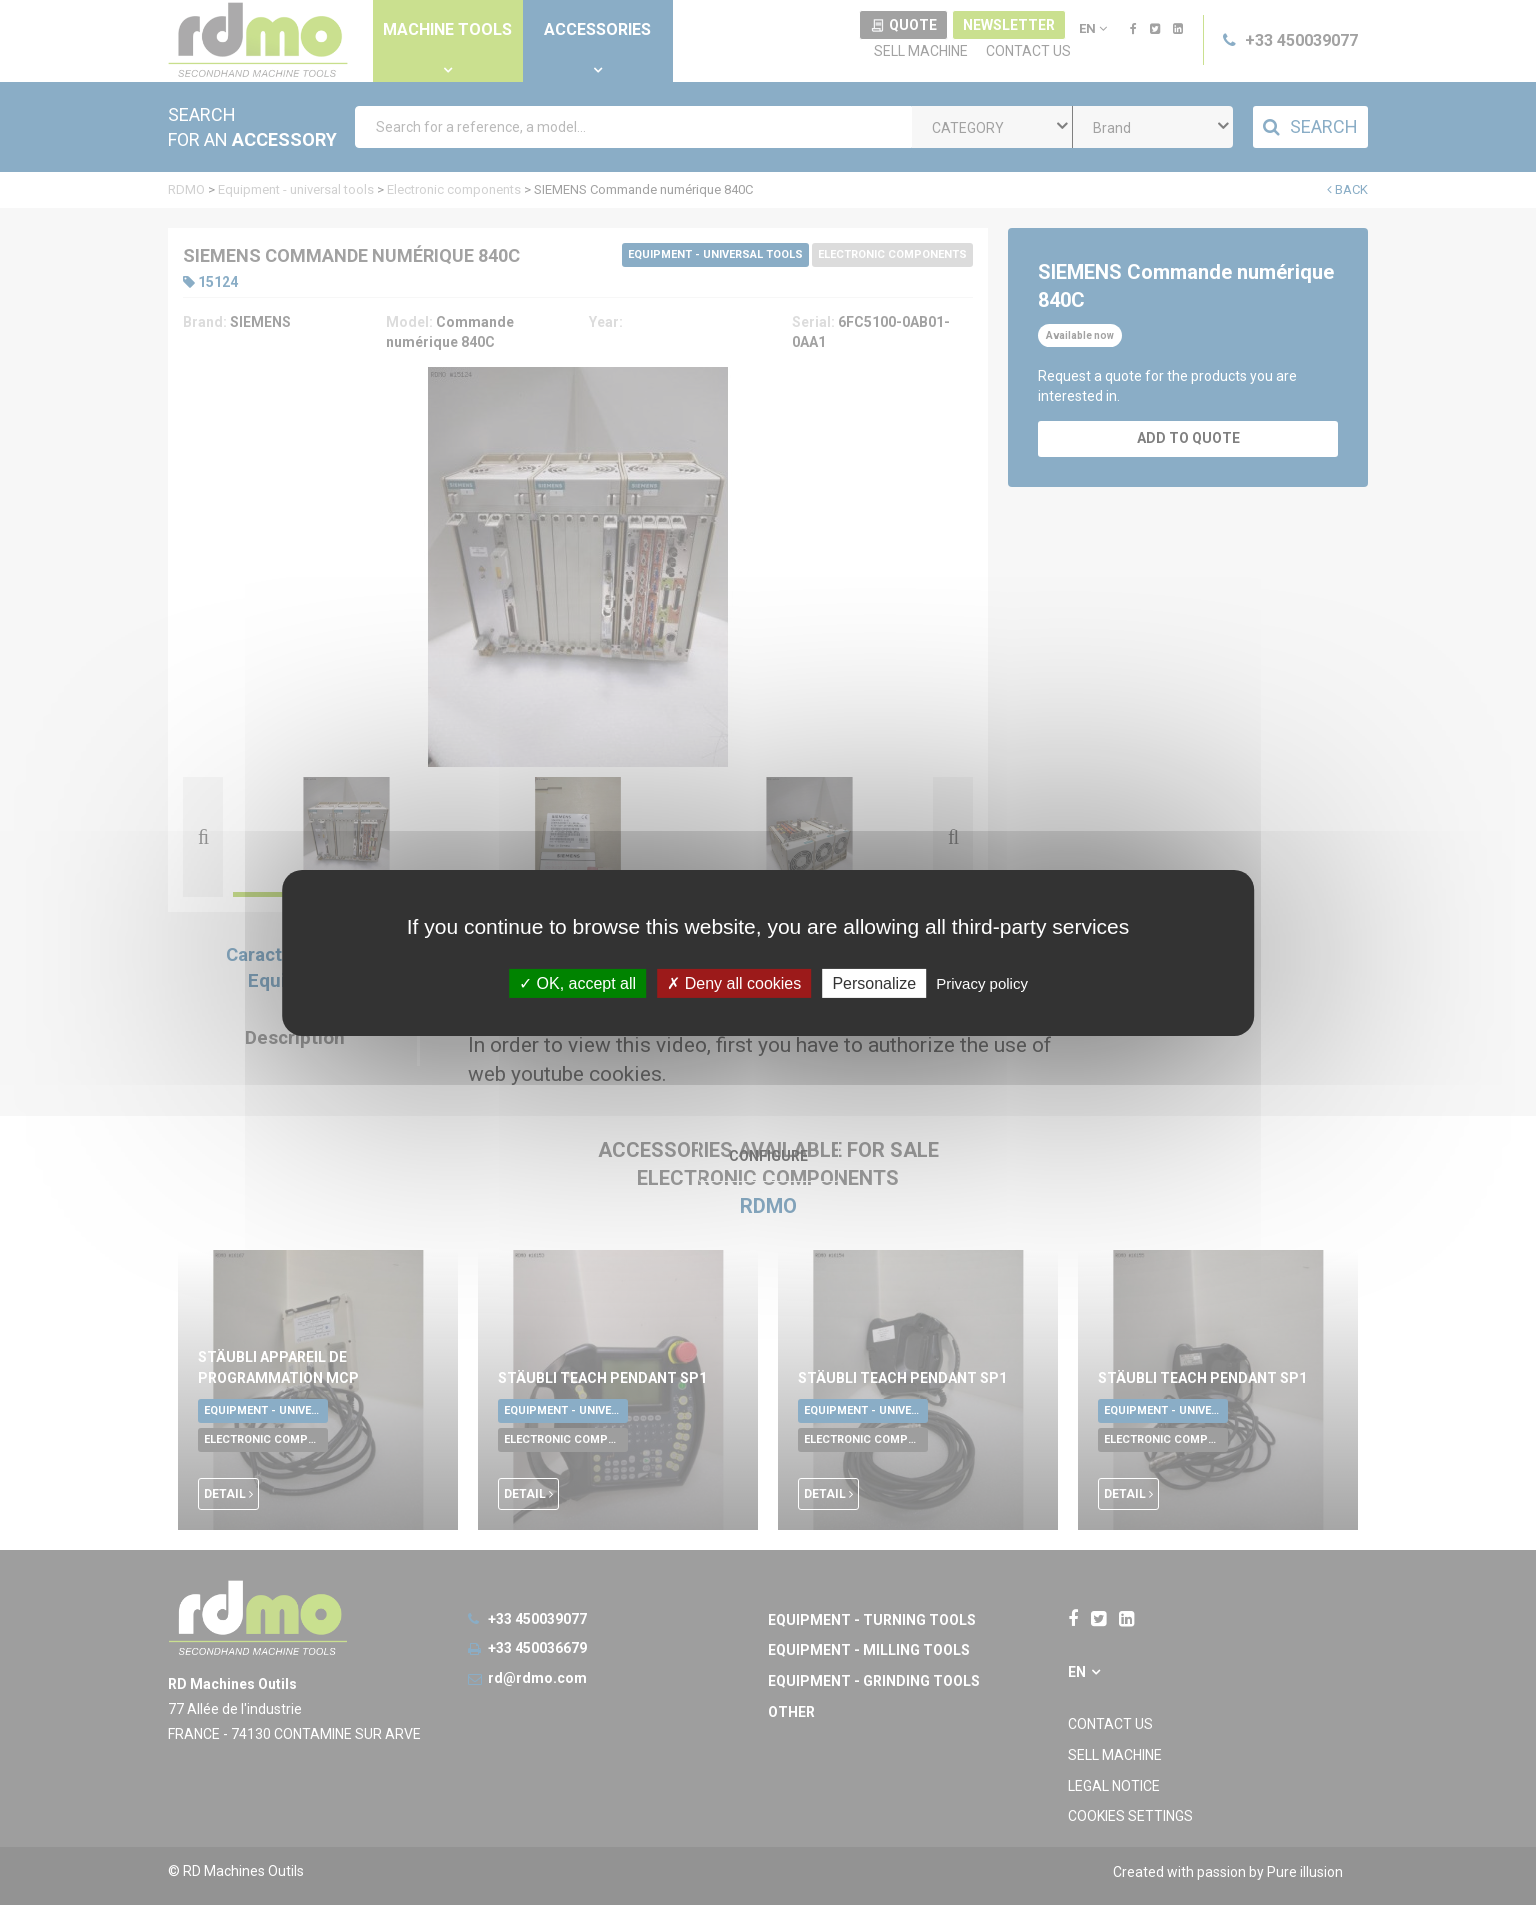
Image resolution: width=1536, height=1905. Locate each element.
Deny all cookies (734, 982)
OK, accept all (577, 982)
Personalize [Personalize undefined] (874, 982)
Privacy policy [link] (982, 982)
